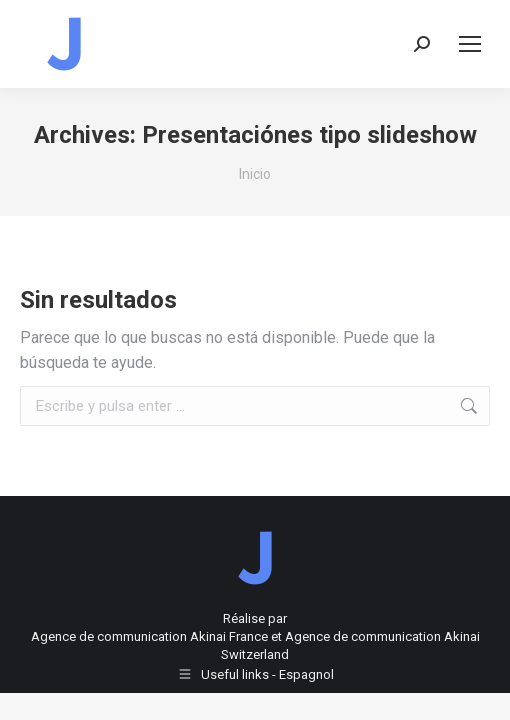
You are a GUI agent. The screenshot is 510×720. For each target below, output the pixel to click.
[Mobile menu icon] (470, 44)
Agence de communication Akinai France (151, 636)
